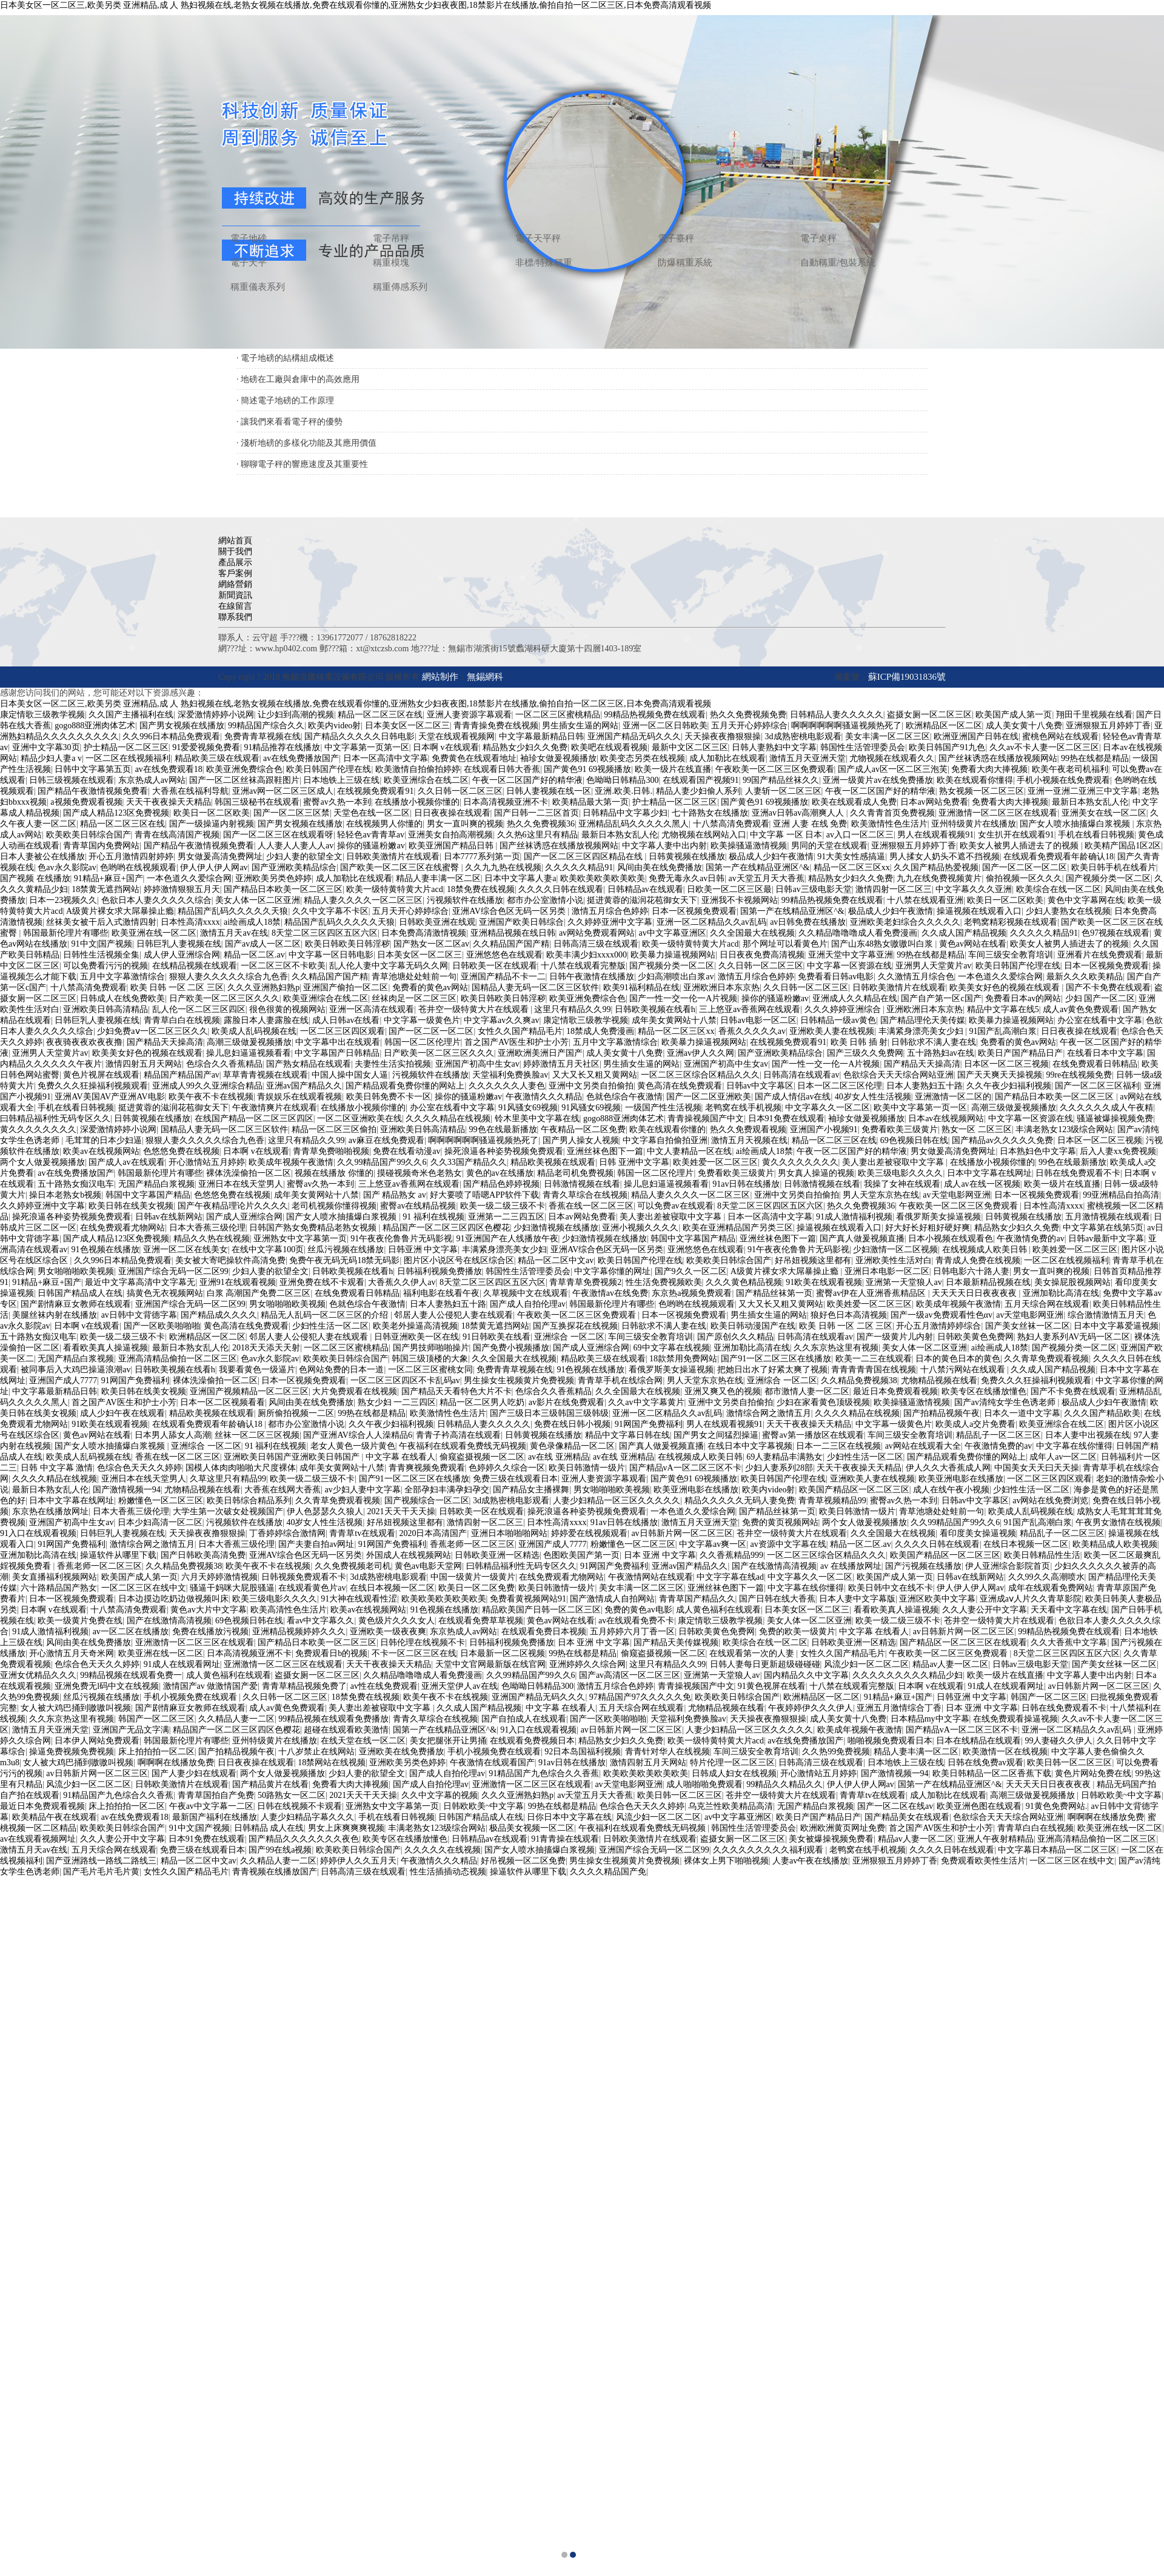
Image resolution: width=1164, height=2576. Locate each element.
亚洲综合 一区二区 (569, 1336)
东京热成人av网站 (152, 780)
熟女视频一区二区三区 (981, 791)
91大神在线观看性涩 (359, 1598)
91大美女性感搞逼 (851, 856)
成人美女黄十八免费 (1024, 725)
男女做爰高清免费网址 (220, 856)
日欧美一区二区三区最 (729, 889)
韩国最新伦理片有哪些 (65, 932)
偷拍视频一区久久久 (1024, 878)
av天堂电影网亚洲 (956, 1194)
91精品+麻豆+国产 (108, 878)
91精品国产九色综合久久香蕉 (544, 1773)
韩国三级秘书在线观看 (257, 802)
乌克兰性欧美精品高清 (730, 1806)
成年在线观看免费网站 (1050, 1587)
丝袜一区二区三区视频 (257, 1435)
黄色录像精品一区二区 (572, 1446)
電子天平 (248, 262)
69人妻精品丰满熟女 (784, 1456)
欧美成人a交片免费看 (975, 1424)
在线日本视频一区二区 (1025, 1544)
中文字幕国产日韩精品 (337, 1053)
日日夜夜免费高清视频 (762, 954)
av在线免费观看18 (168, 769)
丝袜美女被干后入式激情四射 (101, 922)
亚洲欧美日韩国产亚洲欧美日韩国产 (293, 1456)
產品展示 (235, 562)
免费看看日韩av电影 (836, 976)
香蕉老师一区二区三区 (472, 1544)
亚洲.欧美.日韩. (623, 791)
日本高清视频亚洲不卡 (505, 802)
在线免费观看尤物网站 (122, 1227)
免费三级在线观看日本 (515, 1478)
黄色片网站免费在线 (1093, 1773)
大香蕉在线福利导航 (190, 791)
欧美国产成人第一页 (1013, 714)
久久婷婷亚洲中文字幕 (609, 922)
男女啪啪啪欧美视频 (76, 1271)
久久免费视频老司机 (353, 1566)
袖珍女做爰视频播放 (558, 758)
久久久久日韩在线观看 (560, 889)
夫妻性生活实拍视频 (393, 1063)
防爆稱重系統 (685, 262)
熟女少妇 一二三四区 (397, 1402)
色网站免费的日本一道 (341, 1369)
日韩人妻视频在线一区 (548, 791)
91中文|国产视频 (102, 943)
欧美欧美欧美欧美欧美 (602, 878)
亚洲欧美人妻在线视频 (831, 1031)
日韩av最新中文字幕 (1106, 1238)
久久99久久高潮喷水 (1046, 1576)
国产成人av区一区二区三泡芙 (893, 769)
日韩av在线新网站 (168, 1216)
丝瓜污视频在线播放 (345, 1249)
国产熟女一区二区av (431, 943)
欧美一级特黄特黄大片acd (394, 889)
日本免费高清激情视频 (423, 932)
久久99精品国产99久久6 (381, 1162)
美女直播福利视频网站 (54, 1576)
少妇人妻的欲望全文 (304, 856)
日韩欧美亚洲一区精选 (497, 1555)
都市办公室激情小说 (545, 900)
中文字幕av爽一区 (712, 1544)
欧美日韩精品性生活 (1042, 1555)
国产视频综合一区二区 (426, 1500)
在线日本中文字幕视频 (749, 1446)
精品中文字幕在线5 (1003, 1009)
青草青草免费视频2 (585, 1282)
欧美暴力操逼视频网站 (672, 954)
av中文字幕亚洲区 (672, 932)
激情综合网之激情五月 (768, 1413)
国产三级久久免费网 (865, 1053)
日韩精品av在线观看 (645, 889)
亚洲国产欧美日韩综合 (521, 922)
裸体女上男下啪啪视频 (726, 1860)
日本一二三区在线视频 (838, 1446)
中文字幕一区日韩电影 (331, 954)
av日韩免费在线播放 (808, 922)
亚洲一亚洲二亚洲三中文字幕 (1083, 791)
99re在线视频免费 (1079, 1074)
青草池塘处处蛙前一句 (414, 976)
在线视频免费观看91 (375, 791)
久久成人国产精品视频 (963, 932)
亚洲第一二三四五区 (506, 1216)
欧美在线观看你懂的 (667, 1129)
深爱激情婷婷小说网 (216, 714)
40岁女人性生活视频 (873, 1096)
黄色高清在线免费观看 (679, 1085)
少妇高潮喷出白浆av (676, 976)
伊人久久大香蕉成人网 (948, 1467)
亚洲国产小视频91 (824, 1129)
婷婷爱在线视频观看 (589, 1533)
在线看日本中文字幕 (1105, 1053)
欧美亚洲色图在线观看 (979, 1806)
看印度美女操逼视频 (978, 1533)
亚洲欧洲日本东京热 (721, 987)
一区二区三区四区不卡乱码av (405, 1380)
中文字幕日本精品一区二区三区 (1057, 1849)
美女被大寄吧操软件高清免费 (230, 1260)
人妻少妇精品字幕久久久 (307, 1817)
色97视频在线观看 (1115, 932)
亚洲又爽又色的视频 (722, 1391)
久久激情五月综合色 (916, 976)
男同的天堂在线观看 (829, 845)
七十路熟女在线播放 (710, 812)
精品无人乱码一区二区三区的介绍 (325, 1315)
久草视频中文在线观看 (525, 1293)
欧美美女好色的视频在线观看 (1005, 987)
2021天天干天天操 (401, 1511)
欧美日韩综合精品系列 (249, 1500)
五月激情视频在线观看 (1107, 1216)
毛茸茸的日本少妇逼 (103, 1140)
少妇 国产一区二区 (1100, 998)
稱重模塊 (391, 262)
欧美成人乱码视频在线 (254, 1031)
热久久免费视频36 (541, 823)
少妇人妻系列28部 (779, 1467)
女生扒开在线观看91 (1016, 834)
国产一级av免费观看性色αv (941, 1315)
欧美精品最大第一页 (590, 802)
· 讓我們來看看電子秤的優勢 (289, 421)
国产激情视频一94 (127, 1489)
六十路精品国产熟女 (59, 1587)
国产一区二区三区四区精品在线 (584, 856)
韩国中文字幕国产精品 (147, 1194)
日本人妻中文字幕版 (857, 1598)
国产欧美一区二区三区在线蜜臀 (400, 867)
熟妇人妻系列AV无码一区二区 (1073, 1336)
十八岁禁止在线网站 (316, 1751)
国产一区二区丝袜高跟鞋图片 (244, 780)
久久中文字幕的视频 (439, 1795)
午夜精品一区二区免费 (583, 1129)
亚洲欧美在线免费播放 (401, 1751)
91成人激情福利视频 (854, 1216)
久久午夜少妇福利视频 (1008, 1085)
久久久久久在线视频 (442, 1849)
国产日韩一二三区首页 (536, 812)
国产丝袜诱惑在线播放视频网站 (997, 758)
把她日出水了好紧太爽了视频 (772, 1369)
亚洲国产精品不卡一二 (503, 976)
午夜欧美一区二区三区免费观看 (774, 769)
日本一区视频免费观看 (694, 911)
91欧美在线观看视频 (824, 1282)
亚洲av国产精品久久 (304, 1085)
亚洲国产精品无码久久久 (634, 736)
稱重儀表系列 (257, 287)
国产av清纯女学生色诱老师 (1006, 1402)
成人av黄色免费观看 (1081, 1009)
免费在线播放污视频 (210, 1631)
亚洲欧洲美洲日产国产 (540, 1053)
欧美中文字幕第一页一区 (920, 1107)
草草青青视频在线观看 (265, 1074)
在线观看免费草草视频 (480, 1620)
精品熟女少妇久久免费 (525, 747)
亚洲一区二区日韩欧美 (665, 725)
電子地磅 (248, 238)
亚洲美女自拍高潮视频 (450, 834)
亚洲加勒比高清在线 (1061, 1293)
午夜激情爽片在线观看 (274, 1107)
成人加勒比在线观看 (727, 758)
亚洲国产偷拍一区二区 (345, 987)
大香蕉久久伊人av (401, 1282)
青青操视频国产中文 (705, 1118)
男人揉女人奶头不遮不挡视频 (944, 856)
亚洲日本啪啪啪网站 (509, 1533)
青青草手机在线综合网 (620, 1380)
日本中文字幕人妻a (520, 878)
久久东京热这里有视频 (836, 1347)
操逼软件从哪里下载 (118, 1555)
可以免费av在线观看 (675, 1205)
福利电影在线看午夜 (441, 1293)
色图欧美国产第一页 (581, 1555)
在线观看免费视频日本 (532, 1740)
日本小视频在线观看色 (950, 1238)
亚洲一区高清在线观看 (371, 1009)
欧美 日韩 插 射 (859, 1042)
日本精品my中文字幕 (930, 1718)
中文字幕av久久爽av (501, 1020)
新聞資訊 (235, 595)
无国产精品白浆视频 (156, 1184)
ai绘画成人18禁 (252, 922)
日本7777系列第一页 (482, 856)
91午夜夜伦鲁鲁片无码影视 (401, 1238)
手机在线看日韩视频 (1096, 834)
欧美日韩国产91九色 (947, 747)
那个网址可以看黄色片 (785, 943)
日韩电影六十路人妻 (971, 1271)
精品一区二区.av (254, 954)
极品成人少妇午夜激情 (771, 856)
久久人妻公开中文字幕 (984, 1609)
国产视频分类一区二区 (1108, 878)
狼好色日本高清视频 (849, 1315)
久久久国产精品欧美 (1102, 1413)
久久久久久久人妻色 (507, 1085)
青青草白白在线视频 (182, 1020)
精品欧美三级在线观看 (217, 758)
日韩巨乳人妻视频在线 (178, 943)
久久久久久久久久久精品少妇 (907, 1675)
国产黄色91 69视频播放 (587, 769)
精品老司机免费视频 (575, 1173)
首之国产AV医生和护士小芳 (516, 1042)
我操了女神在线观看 (902, 1184)
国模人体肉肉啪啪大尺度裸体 (241, 1467)
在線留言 (235, 606)
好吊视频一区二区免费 (523, 1860)
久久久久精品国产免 (608, 1871)
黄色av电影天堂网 (428, 1566)
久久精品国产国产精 (511, 943)
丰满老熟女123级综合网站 (1064, 1129)
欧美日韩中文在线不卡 (890, 1587)
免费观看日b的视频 (331, 1653)
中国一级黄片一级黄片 (472, 1576)
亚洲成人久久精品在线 (854, 998)
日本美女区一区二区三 (407, 725)
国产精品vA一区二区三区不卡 (685, 1467)
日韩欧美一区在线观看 (494, 965)
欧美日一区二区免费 (476, 1587)
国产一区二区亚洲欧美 (708, 1096)
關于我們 (235, 551)
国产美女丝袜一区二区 (1027, 1325)
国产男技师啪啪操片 (431, 1347)
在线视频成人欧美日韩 (985, 1249)
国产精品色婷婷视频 (501, 1184)
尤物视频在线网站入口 (703, 834)
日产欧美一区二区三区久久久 (224, 998)
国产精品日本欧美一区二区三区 (283, 889)
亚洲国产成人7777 (63, 1380)
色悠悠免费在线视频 (181, 1151)
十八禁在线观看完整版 (583, 965)
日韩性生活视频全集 (101, 954)
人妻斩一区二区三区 (783, 791)
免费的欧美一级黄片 (797, 1631)
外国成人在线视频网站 (408, 1555)
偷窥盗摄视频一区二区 (482, 1456)
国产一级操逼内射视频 (211, 823)
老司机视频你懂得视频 (334, 1205)
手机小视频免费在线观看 (191, 1697)
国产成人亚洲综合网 (244, 1216)
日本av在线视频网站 (946, 1118)
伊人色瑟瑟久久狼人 (325, 1511)
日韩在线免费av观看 (985, 1762)
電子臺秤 (676, 238)
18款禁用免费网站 (683, 1358)
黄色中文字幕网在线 (1086, 900)
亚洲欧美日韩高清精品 (105, 1009)
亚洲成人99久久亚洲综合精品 (207, 1085)
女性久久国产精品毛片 (520, 1031)
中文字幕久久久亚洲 (973, 889)
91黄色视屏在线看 (772, 1686)
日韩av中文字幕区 (760, 1085)
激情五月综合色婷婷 (610, 911)
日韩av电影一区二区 (758, 1020)
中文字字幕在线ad (730, 1576)
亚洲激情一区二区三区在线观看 (997, 812)
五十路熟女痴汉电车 (76, 1184)
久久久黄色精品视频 (744, 1282)
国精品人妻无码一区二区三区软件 (535, 987)
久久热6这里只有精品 (537, 834)
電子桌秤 (818, 238)
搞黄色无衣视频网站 (165, 1293)
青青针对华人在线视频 (667, 1751)
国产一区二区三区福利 (1097, 1085)
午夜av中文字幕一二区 (211, 1806)
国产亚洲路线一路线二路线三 (101, 1860)
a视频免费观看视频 (86, 802)
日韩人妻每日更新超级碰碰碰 (765, 1664)
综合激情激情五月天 (1106, 1315)
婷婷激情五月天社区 (561, 1063)
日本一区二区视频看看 (222, 1402)
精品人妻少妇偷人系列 (698, 791)
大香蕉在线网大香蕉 (282, 1489)
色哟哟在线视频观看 (138, 867)
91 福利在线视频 (433, 1216)
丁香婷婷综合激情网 (287, 1533)
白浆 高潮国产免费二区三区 (259, 1293)
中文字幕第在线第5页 (1103, 1227)
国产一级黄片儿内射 (895, 1336)
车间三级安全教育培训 (1010, 954)
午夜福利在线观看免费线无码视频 (462, 1446)
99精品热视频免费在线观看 (655, 714)
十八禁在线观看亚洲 (925, 900)
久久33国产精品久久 (468, 1162)
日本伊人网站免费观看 (97, 1740)
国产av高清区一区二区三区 (629, 1675)
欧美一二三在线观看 (873, 1358)
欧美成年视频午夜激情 (291, 1162)
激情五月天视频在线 (749, 1140)
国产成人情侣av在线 (793, 1096)
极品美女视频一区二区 (531, 1828)
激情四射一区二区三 (893, 889)
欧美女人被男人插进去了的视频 (1020, 845)
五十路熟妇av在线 (940, 1053)
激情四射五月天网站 (143, 1063)
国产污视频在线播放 (923, 1566)
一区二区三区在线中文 (143, 1587)
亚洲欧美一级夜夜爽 (388, 1631)
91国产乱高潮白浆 (1003, 1031)
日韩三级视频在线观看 (71, 780)
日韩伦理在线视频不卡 (422, 1642)
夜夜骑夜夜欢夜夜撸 (84, 1042)
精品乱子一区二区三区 (998, 1435)
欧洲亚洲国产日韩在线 (976, 736)
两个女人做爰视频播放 (42, 1162)
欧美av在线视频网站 (101, 1151)
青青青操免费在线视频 (495, 725)
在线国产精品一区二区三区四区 (254, 1118)
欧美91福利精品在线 (641, 987)
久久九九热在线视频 (503, 867)
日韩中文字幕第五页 (93, 769)
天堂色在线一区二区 (371, 812)
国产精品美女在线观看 (907, 1817)
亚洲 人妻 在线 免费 (810, 823)
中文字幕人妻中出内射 (664, 845)
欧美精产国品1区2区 (1123, 845)
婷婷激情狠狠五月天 (182, 889)
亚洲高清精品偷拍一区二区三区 (177, 1358)
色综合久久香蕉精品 (224, 1063)
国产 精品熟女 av (394, 1194)
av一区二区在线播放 (131, 1631)
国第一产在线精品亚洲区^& (757, 867)
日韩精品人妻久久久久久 (836, 714)
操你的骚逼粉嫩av (370, 845)
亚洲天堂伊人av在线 (459, 1686)
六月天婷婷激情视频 (219, 1576)
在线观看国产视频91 (701, 780)
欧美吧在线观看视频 (609, 747)
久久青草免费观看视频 (1046, 1358)
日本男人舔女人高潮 (173, 1435)
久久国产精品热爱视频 (936, 867)
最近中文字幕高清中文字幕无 (140, 1282)
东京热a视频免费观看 (692, 1293)
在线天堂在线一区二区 (363, 1740)
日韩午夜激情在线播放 (591, 976)
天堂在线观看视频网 (456, 736)
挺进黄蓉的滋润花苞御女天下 (642, 900)
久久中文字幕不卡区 (330, 911)
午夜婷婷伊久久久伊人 (810, 1707)
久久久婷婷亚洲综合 (843, 1009)
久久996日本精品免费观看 (171, 736)
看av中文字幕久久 (320, 1620)
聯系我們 (235, 617)
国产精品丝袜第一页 (774, 1293)
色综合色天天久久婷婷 (139, 1467)
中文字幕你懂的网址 (612, 1271)
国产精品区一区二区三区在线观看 (963, 1642)
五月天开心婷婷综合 (749, 725)
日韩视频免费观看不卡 (303, 1576)
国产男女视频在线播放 (181, 725)
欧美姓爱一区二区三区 (715, 1162)
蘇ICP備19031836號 (907, 677)
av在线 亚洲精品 (558, 1456)
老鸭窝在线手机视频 (743, 1107)
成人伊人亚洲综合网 (182, 954)
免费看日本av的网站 (1023, 998)
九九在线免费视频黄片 (939, 878)
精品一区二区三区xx (852, 867)
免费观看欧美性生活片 (983, 1860)
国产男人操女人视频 (581, 1140)
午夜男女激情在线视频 (1117, 1522)
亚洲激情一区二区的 (953, 1096)
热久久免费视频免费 (748, 714)
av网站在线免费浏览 (1050, 1500)
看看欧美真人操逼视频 (105, 1347)
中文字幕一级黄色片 (422, 1020)
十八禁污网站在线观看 (964, 1369)
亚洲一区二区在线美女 (185, 1249)
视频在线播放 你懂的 (334, 1173)
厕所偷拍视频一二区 (296, 1413)
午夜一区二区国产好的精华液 (527, 780)
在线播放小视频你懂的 (417, 802)
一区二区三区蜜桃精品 (557, 714)
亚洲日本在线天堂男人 (240, 1184)
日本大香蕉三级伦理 (207, 1227)
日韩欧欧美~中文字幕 (1121, 1795)
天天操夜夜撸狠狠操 (722, 736)
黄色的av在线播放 (500, 1173)
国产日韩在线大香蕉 (777, 1598)
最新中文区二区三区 (690, 747)
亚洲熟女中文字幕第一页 (300, 1238)
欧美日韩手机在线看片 (1113, 867)
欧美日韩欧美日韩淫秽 (347, 943)
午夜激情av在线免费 (610, 1293)
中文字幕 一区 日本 (786, 834)
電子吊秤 (391, 238)
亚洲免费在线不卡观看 (321, 1282)
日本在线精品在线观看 (978, 1740)
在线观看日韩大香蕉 (502, 769)
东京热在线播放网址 (50, 1511)
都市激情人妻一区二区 (806, 1391)
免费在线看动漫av (406, 1151)
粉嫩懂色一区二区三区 (160, 1500)
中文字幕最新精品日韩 (541, 736)
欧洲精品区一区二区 (944, 725)
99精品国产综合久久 (266, 725)
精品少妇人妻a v (51, 758)
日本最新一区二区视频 (502, 1653)
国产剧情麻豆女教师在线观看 (76, 1304)
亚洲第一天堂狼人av (904, 1282)
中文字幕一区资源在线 (849, 965)
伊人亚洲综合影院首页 (1007, 1566)
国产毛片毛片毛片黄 (101, 1871)
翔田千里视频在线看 (1094, 714)
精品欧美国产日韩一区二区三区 (541, 1609)
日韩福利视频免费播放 (439, 1271)
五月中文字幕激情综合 (122, 976)
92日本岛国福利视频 (582, 1751)
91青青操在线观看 (565, 1838)
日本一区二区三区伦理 (839, 1085)
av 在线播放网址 (850, 1566)
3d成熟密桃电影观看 (803, 736)
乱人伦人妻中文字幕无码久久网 (388, 965)
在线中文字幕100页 (268, 1249)
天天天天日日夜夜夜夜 (975, 1293)
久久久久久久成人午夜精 (1106, 1107)
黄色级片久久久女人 (396, 1620)
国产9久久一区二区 (691, 1271)
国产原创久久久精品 (735, 1336)
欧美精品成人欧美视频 (1114, 1544)
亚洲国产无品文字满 (131, 1729)
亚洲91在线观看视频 (237, 1282)
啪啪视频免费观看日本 (890, 1740)
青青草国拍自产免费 (216, 1795)
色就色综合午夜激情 (624, 1096)
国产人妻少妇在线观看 (194, 1773)
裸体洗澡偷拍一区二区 (248, 1173)
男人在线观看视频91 (935, 834)
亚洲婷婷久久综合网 (587, 1664)
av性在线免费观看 (384, 1686)
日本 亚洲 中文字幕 (660, 1555)
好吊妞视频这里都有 (813, 1260)
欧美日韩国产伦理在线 (328, 769)
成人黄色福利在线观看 (718, 1609)
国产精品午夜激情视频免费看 (93, 791)
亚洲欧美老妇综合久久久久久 (905, 922)
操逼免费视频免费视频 (71, 1751)
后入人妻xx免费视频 (1118, 1151)
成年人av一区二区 (1063, 1456)
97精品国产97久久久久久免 (640, 1697)
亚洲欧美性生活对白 (893, 1260)
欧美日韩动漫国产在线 (753, 1325)
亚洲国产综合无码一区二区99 (173, 1271)
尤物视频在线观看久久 (891, 758)
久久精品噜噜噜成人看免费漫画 (857, 932)
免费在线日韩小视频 (572, 1424)
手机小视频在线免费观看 (1063, 780)
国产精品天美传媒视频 (676, 1642)
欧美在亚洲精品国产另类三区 (738, 1227)
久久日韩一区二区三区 (460, 791)
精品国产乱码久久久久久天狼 (233, 911)
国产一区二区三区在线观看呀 (278, 834)
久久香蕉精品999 (731, 1555)
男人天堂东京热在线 (881, 1194)
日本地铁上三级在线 (341, 780)
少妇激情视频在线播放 (555, 1227)
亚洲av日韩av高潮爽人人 (799, 812)
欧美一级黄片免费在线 (80, 1620)
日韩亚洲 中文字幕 (423, 1249)
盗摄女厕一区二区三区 (929, 714)
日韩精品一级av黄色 (838, 1020)
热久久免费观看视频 (748, 1129)
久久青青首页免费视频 (892, 812)
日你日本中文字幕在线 (569, 1817)
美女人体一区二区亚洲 (257, 900)
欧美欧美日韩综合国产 (88, 834)
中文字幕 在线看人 (401, 1456)
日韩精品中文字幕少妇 (625, 812)
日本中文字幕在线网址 (989, 1173)
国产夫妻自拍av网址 (316, 1544)
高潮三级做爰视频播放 (249, 1042)
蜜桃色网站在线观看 (1060, 736)
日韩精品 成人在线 (269, 1828)
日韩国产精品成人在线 (80, 1293)
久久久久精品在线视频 (448, 1118)
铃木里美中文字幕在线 (537, 1118)
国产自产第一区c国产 (941, 998)
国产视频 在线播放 (35, 878)
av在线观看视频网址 (38, 1838)
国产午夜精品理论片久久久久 (233, 1205)
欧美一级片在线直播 (673, 769)
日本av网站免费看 (934, 802)
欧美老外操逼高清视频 (415, 1325)
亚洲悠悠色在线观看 (504, 954)
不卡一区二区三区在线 (414, 1653)
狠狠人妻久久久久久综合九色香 (228, 976)
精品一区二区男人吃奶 (482, 1402)
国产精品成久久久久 (219, 1315)
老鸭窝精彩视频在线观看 (1010, 922)
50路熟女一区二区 (292, 1795)
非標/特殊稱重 (543, 262)
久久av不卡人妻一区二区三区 (1044, 747)
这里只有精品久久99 (572, 1009)
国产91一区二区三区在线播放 (776, 1358)
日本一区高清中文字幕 (385, 758)
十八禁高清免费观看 (731, 823)
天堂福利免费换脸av (510, 1074)
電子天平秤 (538, 238)
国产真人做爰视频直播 (862, 1238)
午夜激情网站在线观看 (650, 1576)
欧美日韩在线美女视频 (131, 1205)
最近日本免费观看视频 (895, 1391)
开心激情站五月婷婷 (207, 1162)
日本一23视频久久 (63, 900)
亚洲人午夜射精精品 (995, 1838)
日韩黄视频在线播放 (687, 856)
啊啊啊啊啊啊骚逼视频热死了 (846, 725)
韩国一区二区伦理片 (422, 1042)
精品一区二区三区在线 (380, 714)
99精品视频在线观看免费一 (131, 1675)
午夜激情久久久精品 (544, 1096)
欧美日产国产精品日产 (1020, 1053)
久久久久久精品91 (579, 867)
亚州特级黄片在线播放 (973, 823)
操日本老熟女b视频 (65, 1194)
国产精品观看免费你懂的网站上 (405, 1085)
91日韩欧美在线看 (496, 1336)
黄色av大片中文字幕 (208, 1609)
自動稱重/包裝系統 (837, 262)
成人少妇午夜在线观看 (122, 1413)
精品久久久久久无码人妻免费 (739, 1500)
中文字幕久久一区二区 (827, 1107)
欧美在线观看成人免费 (854, 802)
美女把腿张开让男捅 (448, 1740)
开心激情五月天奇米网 (71, 1653)
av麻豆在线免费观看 (386, 1140)
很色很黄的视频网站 (287, 1009)
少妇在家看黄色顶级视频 (823, 1402)
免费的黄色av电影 (638, 1609)
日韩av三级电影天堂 (813, 889)
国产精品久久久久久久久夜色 (304, 1838)
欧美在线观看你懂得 (975, 780)
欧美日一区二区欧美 (211, 812)
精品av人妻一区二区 (950, 1664)
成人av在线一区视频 (982, 1184)
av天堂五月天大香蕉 (766, 878)
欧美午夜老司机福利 (1070, 769)
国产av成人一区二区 (263, 943)
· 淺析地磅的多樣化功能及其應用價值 (306, 443)
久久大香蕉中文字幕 (1069, 1642)
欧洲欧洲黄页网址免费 (842, 1828)
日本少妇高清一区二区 (160, 1522)
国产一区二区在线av (895, 1806)
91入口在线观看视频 (38, 1533)
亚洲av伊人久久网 (700, 1053)
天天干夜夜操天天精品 (168, 802)
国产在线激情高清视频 (774, 1566)
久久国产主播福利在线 (131, 714)
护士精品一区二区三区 (126, 747)
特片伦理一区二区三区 (732, 1762)
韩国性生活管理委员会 (862, 747)
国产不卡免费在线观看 (1108, 987)
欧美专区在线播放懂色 (984, 1391)
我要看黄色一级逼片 (257, 1369)
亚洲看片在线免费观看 (1099, 954)
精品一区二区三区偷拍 (334, 1129)
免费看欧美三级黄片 (899, 1129)
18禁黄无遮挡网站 (105, 889)
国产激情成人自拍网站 (612, 1598)
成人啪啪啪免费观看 (704, 1784)
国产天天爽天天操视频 (999, 1074)
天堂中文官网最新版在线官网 (490, 1664)
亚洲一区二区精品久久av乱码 (711, 922)
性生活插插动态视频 (448, 1871)
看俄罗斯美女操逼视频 (938, 1216)
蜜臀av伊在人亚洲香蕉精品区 (872, 1293)
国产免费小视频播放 (511, 1347)
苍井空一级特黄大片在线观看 (474, 1009)
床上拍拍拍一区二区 (156, 1751)
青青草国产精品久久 (697, 1598)
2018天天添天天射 (266, 1347)
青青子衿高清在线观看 (458, 1435)
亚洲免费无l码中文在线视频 (107, 1686)
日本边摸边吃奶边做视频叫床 (173, 1598)
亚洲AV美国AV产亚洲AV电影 (109, 1096)
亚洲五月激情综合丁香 (899, 1707)
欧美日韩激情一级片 (587, 1467)
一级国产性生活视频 (663, 1107)
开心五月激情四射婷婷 (131, 856)
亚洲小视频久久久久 (640, 1227)
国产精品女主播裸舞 (531, 1489)
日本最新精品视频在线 (988, 1282)
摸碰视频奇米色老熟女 (419, 1173)
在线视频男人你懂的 (384, 823)
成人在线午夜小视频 (951, 1489)
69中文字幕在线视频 (672, 1347)
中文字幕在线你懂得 (1074, 1446)
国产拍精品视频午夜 (941, 1413)
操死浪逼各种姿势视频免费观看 (503, 1151)
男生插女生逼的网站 (580, 725)
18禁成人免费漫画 (600, 1031)
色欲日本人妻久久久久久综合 (156, 900)
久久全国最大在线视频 (752, 932)
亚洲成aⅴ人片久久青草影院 (1031, 1598)
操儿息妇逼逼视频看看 (248, 1053)
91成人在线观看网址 (182, 1664)
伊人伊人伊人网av (213, 867)
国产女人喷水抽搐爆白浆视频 (1076, 823)
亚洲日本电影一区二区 (887, 1271)
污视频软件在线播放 (465, 900)
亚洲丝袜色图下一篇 (605, 1151)
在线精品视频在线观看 (194, 965)
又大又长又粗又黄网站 (594, 1074)
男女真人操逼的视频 (816, 1173)
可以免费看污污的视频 (105, 965)
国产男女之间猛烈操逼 (716, 1435)
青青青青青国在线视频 (873, 1369)
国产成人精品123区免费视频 (116, 812)
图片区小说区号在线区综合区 (459, 1260)
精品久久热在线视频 (211, 1238)
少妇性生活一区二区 (330, 1325)
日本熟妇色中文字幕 (1038, 1151)
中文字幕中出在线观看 (337, 1042)
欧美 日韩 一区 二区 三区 (177, 987)
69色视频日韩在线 (914, 1140)
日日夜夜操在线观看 (452, 812)
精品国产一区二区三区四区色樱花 (446, 1227)
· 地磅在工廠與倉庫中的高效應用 (298, 379)
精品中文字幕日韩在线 (627, 1435)
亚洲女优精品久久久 (38, 1675)
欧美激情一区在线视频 (1005, 1751)
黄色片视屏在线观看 (101, 1074)
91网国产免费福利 (135, 1380)
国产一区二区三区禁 (291, 812)
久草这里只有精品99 (228, 1478)
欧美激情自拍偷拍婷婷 (417, 769)
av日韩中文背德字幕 (139, 1315)
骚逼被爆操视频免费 (1115, 1118)
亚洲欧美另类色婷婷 (273, 878)
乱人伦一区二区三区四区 (199, 1009)
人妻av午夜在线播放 (810, 1860)
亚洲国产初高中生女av (477, 1063)
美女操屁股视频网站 (1072, 1282)
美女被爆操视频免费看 (831, 1838)
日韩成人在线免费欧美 (122, 998)
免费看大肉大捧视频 (989, 769)
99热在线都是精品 (1095, 758)
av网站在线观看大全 (923, 1446)
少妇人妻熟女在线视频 (1068, 911)
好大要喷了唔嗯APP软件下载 (484, 1194)
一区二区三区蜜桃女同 (430, 1369)
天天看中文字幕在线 (1069, 1609)
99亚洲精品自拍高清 (1121, 1194)
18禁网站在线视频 (332, 1762)
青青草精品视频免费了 (304, 1686)
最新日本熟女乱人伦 (1090, 802)
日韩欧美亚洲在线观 (437, 922)
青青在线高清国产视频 (177, 834)
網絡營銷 (235, 584)
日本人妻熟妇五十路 (924, 1085)
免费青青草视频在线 (262, 736)
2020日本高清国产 (433, 1533)
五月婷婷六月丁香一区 (632, 1631)
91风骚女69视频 (528, 1107)
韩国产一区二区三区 (1049, 1697)
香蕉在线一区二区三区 (591, 1205)
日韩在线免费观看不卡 (1077, 1173)
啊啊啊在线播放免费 (176, 1762)
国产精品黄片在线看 (270, 1784)
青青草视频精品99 (832, 1500)
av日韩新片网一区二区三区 (681, 1533)
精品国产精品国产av (181, 1074)
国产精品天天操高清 (165, 1042)
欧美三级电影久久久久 (900, 1173)
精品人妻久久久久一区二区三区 (363, 900)
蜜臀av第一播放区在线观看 (812, 1435)
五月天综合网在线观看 (1047, 1304)
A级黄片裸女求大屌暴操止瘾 (120, 911)
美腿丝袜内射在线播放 (54, 1315)
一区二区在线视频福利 (127, 758)
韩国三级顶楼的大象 (430, 1358)
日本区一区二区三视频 (1006, 1063)
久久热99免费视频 (836, 1751)
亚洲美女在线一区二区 (1104, 812)
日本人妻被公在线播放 (42, 856)
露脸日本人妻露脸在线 (266, 1020)
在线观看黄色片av (312, 1587)
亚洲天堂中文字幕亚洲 (850, 954)
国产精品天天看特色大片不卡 (456, 1391)
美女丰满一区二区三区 (887, 736)
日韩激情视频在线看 (582, 1184)
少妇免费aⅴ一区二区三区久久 (152, 1031)
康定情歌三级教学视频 (42, 714)
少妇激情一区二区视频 (895, 1249)
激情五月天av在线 (233, 932)
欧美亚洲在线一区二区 (154, 932)
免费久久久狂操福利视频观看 (93, 1085)
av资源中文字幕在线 (788, 1544)
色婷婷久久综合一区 (507, 1467)
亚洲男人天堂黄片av (933, 965)
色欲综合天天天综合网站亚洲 (898, 1074)
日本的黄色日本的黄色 (957, 1358)
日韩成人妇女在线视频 (734, 1773)
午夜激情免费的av (1030, 1238)
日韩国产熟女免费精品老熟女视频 (314, 1227)
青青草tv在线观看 (362, 1533)
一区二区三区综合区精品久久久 (700, 1074)
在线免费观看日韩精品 (1094, 1063)
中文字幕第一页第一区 (366, 747)
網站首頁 (235, 540)
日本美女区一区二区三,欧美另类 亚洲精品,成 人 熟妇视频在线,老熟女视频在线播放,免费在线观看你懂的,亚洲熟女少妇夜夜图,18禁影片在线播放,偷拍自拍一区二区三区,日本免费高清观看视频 (355, 703)
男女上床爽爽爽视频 (346, 1828)
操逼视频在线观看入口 (979, 911)
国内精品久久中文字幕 (806, 1675)
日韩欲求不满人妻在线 (933, 1042)
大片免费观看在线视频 (354, 1391)
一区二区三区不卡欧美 (283, 965)
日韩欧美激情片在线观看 (393, 856)
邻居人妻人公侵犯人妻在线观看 (453, 1315)
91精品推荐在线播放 (282, 747)
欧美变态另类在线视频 (642, 758)
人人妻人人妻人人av (295, 845)
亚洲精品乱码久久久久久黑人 (633, 823)
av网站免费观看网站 (597, 932)
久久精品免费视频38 (859, 1380)
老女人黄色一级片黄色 (352, 1446)
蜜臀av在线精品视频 (418, 1205)
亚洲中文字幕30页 (46, 747)
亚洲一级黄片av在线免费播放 (877, 780)
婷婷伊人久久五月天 (358, 1860)
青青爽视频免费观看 (427, 1467)
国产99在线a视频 (280, 1849)
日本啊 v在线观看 (446, 747)
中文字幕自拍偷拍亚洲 (665, 1140)
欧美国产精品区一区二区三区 (854, 1489)
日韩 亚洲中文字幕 (634, 1162)
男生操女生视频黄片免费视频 (519, 1380)
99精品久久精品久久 (784, 1784)
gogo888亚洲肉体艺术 (95, 725)
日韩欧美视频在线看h (655, 1009)
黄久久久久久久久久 (38, 1129)
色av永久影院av (67, 867)
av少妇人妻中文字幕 (363, 1489)
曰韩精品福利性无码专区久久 (55, 1118)
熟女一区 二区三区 (977, 1129)
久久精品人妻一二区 (236, 1718)
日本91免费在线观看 (786, 1118)
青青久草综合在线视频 (585, 1194)
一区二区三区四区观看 (342, 1031)
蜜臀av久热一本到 (336, 802)
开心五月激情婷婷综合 (938, 1325)
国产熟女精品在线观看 (308, 1063)
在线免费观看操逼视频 (1015, 1718)
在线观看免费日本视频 (543, 1631)
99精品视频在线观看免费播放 (333, 1718)
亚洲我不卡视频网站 (739, 900)
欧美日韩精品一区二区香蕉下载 (991, 1773)
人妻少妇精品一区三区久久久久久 (616, 1500)
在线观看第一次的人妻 (753, 1653)
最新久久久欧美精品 (1084, 976)
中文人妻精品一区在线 (689, 1151)
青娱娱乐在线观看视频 (299, 1096)
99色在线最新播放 (503, 1129)
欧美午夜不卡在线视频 (211, 1096)
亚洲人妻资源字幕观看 (469, 714)
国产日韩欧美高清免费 (203, 1555)
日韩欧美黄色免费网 (975, 1336)
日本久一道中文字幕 (1022, 1413)
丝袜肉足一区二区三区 (414, 998)
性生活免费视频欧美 (664, 1282)
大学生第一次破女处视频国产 (228, 1511)
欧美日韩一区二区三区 (1069, 1762)
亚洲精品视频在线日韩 (512, 932)
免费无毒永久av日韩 (686, 878)
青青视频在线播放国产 (274, 1871)
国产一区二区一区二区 (1024, 867)
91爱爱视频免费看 (206, 747)
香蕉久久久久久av (752, 1031)
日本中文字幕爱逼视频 (1116, 1325)
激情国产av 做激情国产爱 (210, 1686)
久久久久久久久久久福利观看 (769, 1849)
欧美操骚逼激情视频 (749, 845)
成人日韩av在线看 (346, 1020)
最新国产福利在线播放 (214, 1817)
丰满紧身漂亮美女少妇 (922, 1031)
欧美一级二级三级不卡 (502, 1205)
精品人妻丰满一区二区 (438, 878)
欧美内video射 (334, 725)
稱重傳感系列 (400, 287)
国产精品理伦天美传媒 (922, 1020)
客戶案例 (235, 573)
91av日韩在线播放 (746, 1184)
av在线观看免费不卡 (636, 1620)
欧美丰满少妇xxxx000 (586, 954)
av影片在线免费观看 (566, 1402)
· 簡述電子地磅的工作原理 (285, 400)
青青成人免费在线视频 (977, 1260)
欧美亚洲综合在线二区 (426, 780)
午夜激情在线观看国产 (492, 1762)
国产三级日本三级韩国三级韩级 (549, 1413)
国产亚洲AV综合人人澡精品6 (357, 1435)
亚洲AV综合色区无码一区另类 (509, 911)
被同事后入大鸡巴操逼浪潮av (75, 1369)
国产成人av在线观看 (126, 1162)
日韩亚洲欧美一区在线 (416, 1336)
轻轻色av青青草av (370, 834)
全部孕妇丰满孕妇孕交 (446, 1489)
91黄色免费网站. (1057, 1806)
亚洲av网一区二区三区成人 (282, 791)
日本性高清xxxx (190, 922)
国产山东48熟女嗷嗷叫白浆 (883, 943)
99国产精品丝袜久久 (781, 780)
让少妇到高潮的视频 (296, 714)
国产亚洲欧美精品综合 (294, 867)
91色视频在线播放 (105, 1249)
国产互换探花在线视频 (575, 1325)
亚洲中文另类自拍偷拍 (591, 1085)
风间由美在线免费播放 (659, 867)
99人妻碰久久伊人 (1058, 1740)
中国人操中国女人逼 (350, 1074)
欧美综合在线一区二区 (1058, 889)
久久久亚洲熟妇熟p (263, 987)
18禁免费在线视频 (481, 889)
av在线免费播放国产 (301, 758)
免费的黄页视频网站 (780, 1522)
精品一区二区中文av (556, 1260)
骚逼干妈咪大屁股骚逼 (232, 1587)
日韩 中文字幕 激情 (57, 1467)
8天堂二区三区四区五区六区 (325, 932)
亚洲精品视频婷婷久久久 (299, 1631)
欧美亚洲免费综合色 (244, 769)
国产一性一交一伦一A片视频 (683, 998)
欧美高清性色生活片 (288, 1609)
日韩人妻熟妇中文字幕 (774, 747)
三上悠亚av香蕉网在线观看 (749, 1009)
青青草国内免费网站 (101, 845)
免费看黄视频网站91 (528, 1598)
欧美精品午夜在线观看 (54, 1817)
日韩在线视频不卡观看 (299, 1806)
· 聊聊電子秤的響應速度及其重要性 (302, 464)
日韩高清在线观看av (801, 1074)
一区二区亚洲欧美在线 (359, 1118)
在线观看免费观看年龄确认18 (1058, 856)
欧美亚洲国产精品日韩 (452, 845)
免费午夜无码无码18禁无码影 (344, 1260)
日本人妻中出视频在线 (1087, 1435)
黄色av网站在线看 (972, 943)
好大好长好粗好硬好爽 (927, 1227)
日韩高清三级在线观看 (596, 943)
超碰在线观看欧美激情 (346, 1729)
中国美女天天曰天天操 (1036, 1467)
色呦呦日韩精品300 (622, 780)
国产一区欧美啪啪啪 (162, 1325)
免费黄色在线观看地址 (474, 758)
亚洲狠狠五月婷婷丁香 (1108, 725)
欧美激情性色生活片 (889, 823)
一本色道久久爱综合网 (189, 878)
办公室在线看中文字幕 (1099, 1020)
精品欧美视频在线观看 (552, 1162)
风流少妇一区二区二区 (866, 1664)
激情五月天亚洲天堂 (807, 758)
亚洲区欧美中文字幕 (937, 1598)
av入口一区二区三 (860, 834)
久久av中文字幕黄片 (646, 1402)
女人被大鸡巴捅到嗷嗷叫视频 (76, 1707)
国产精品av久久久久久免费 (1002, 1140)
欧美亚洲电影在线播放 (960, 1478)
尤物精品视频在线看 (939, 1380)
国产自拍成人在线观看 (523, 1718)
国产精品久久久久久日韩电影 (359, 736)
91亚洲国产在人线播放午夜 (507, 1238)
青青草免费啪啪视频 (331, 1151)
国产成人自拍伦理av (528, 1304)
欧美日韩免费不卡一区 (388, 1096)
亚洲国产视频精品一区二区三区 (249, 1391)
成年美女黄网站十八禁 (674, 1020)
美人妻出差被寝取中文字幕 (894, 1162)
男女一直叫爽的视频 (465, 823)
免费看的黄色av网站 (430, 987)
